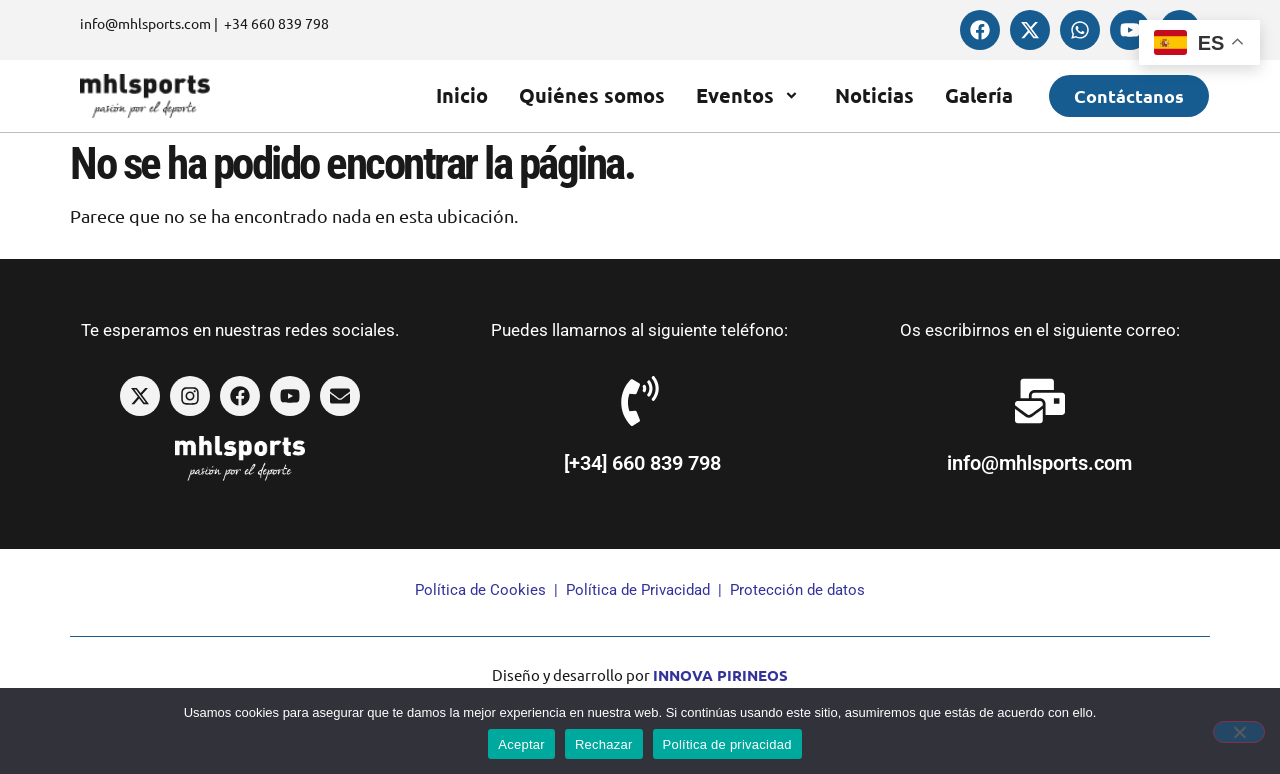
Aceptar (521, 744)
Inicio (462, 95)
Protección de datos (797, 590)
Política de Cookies (480, 590)
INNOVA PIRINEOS (720, 675)
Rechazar (604, 744)
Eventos (750, 95)
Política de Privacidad (638, 590)
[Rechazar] (1239, 732)
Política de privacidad (727, 744)
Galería (979, 95)
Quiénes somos (592, 95)
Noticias (874, 95)
